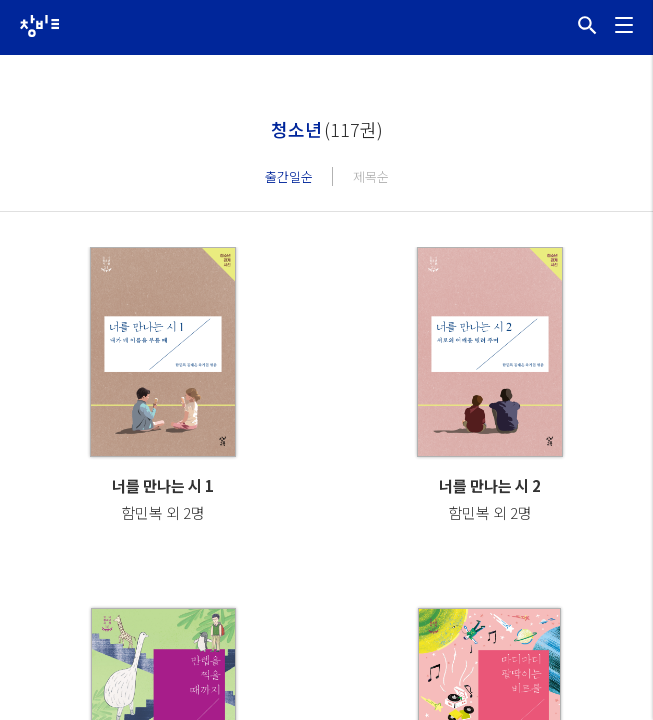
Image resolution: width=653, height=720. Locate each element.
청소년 (296, 129)
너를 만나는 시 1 (163, 485)
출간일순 (289, 176)
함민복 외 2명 (163, 512)
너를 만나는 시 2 (490, 485)
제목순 (371, 176)
